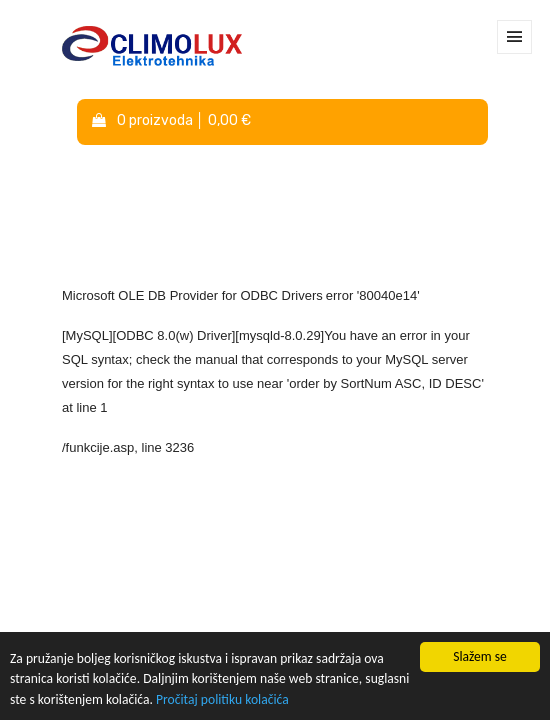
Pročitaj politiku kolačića (222, 699)
